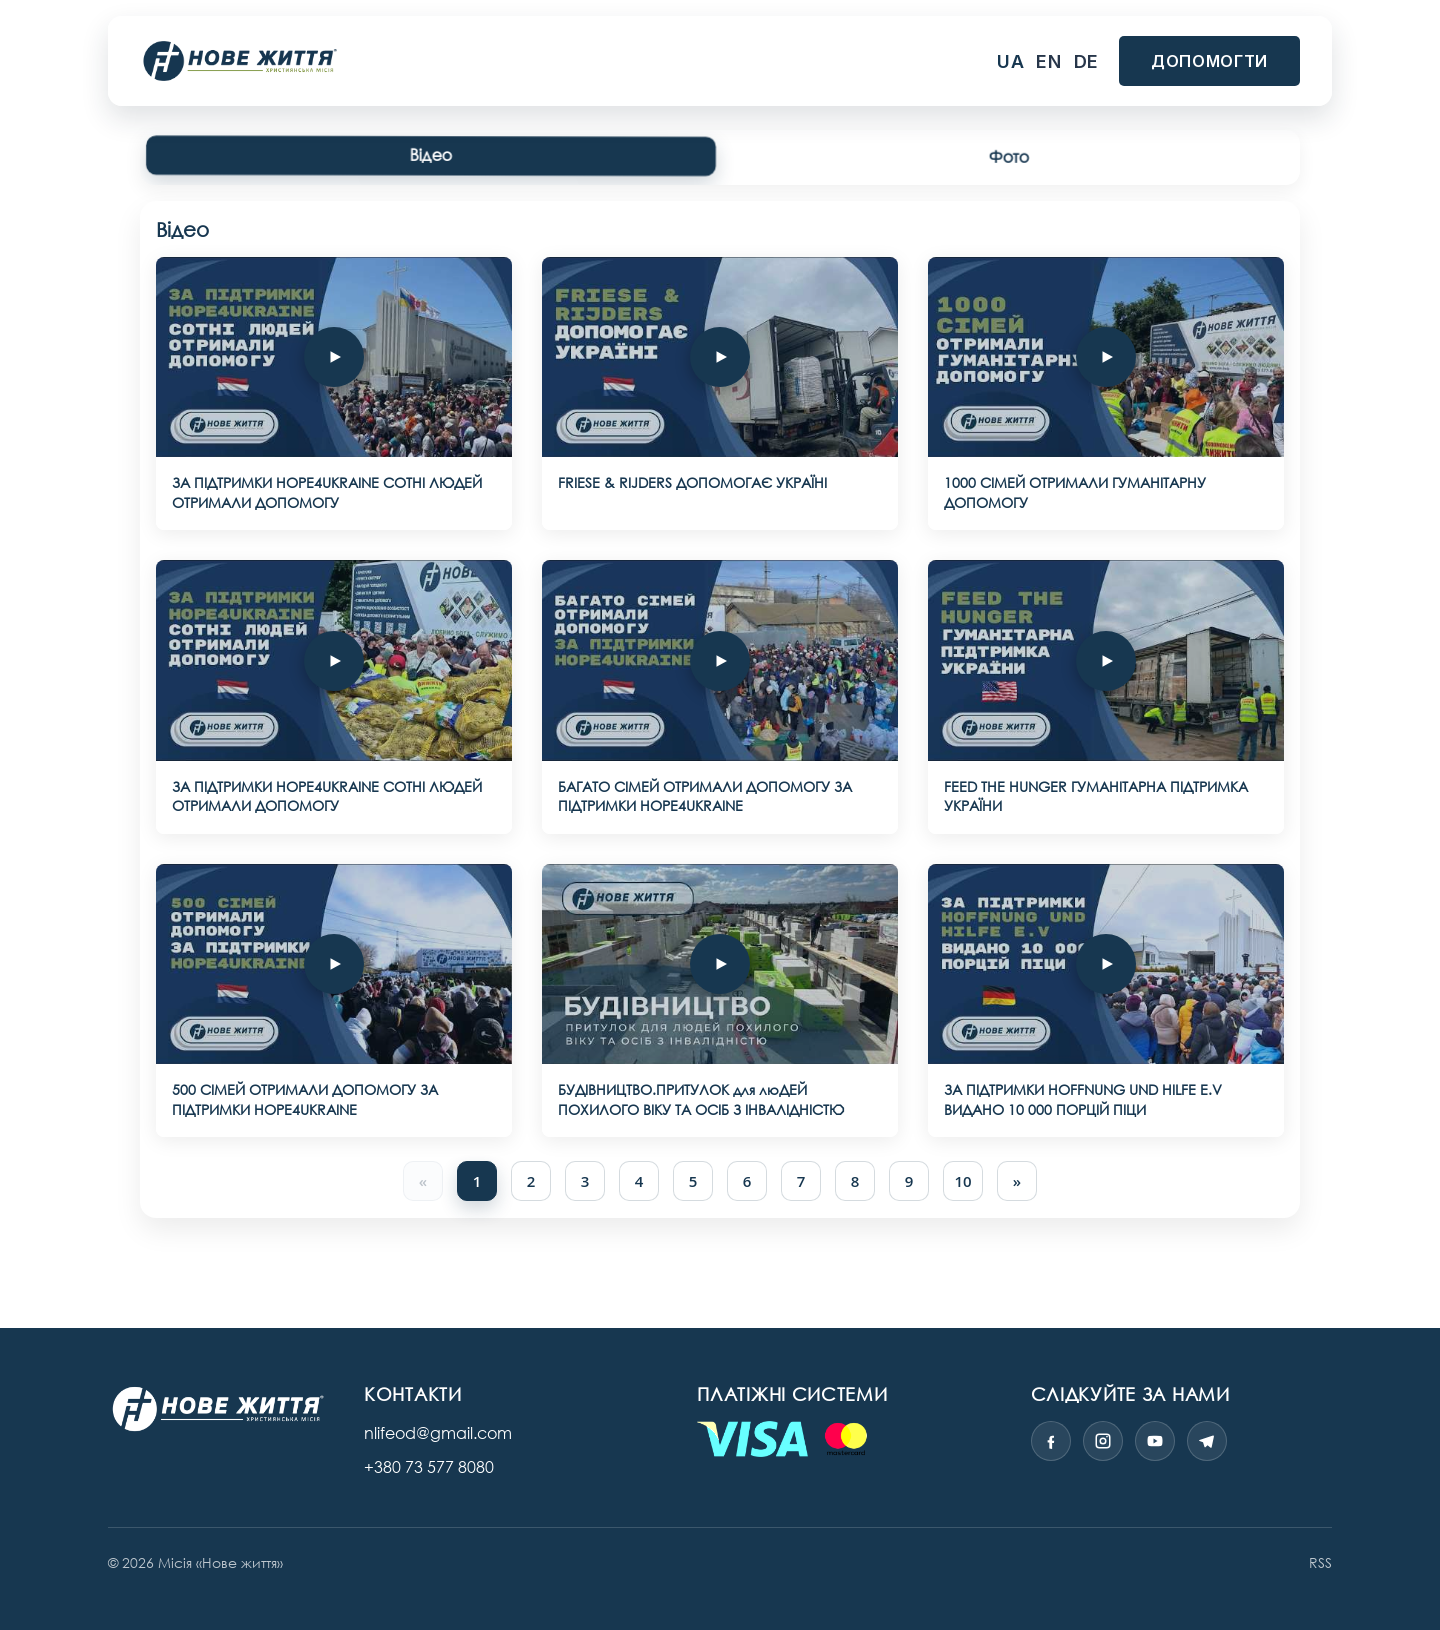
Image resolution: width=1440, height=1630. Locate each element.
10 (962, 1181)
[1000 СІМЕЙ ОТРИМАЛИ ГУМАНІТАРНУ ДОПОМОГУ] (1106, 357)
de (1086, 61)
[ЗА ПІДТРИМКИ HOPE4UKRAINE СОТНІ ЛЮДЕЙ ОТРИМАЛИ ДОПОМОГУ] (334, 357)
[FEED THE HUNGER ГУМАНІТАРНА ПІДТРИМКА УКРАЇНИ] (1106, 661)
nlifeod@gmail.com (438, 1433)
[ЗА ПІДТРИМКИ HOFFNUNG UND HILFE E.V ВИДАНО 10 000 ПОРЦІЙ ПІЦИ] (1106, 964)
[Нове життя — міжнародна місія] (218, 1409)
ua (1010, 61)
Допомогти (1209, 61)
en (1048, 61)
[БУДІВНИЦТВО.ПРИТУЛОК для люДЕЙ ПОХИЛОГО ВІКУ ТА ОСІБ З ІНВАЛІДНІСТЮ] (720, 964)
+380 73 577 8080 (429, 1467)
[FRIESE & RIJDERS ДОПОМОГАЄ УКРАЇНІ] (720, 357)
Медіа (693, 61)
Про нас (798, 61)
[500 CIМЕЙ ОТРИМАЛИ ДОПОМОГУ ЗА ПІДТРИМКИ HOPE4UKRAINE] (334, 964)
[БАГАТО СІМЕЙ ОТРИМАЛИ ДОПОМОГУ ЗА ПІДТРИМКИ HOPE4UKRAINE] (720, 661)
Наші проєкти (564, 61)
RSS (1320, 1562)
